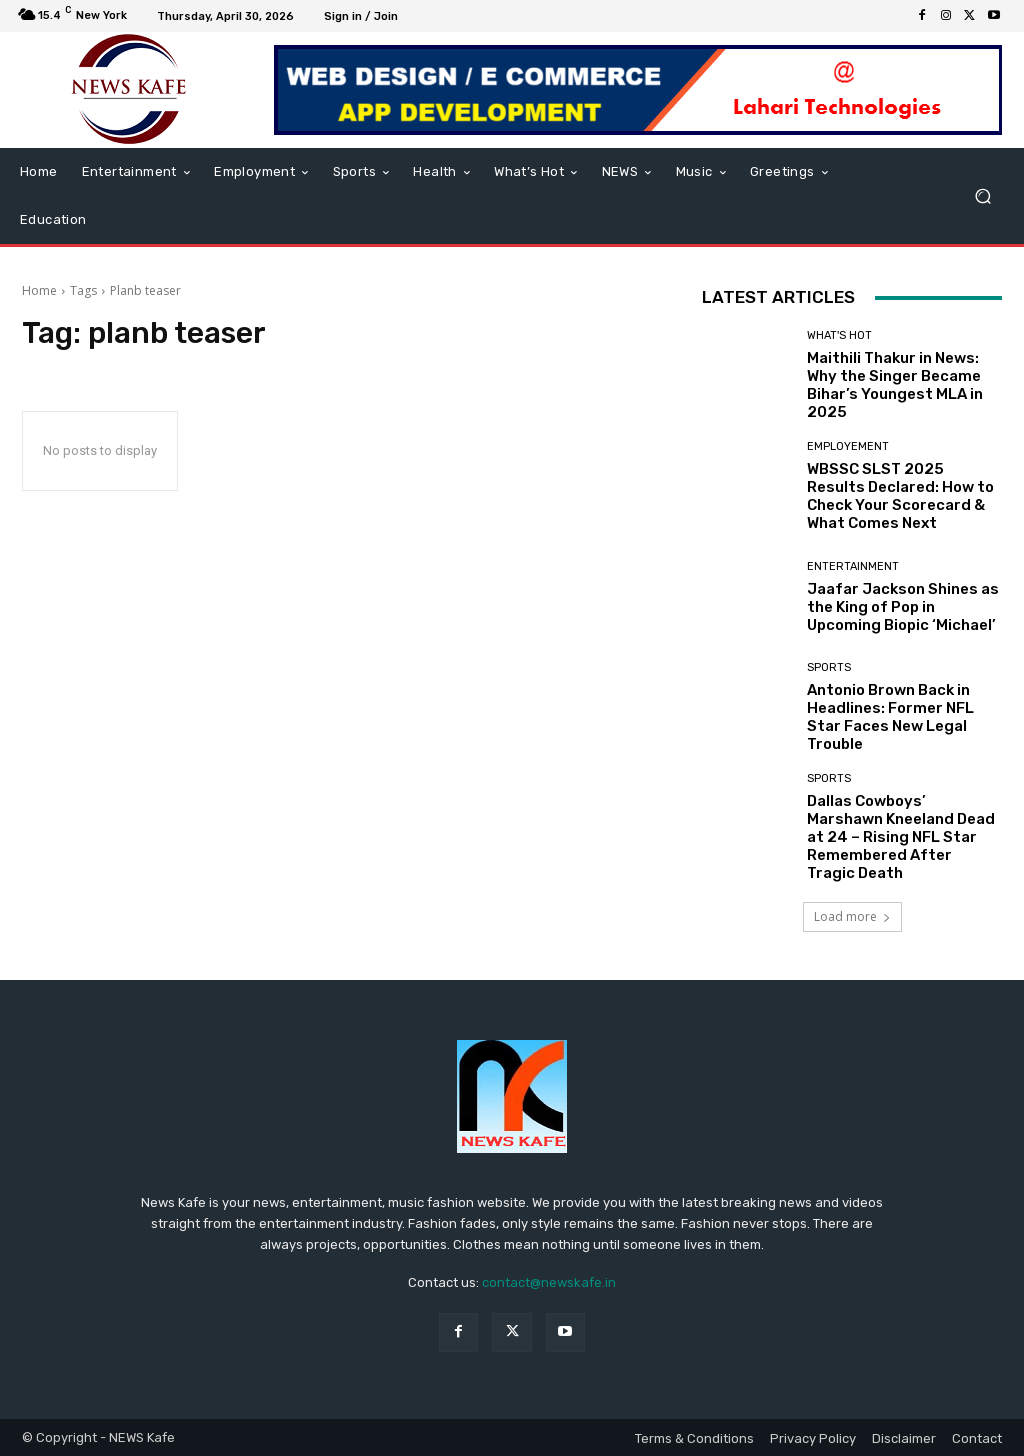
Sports (829, 667)
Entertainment (853, 566)
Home (39, 290)
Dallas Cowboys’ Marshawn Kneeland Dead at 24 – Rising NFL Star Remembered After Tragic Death (901, 837)
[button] (982, 196)
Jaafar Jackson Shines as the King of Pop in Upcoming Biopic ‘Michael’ (903, 607)
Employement (848, 446)
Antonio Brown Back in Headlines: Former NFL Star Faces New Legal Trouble (890, 717)
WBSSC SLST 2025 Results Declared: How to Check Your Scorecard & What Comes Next (900, 496)
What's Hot (839, 335)
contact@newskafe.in (549, 1282)
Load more (852, 916)
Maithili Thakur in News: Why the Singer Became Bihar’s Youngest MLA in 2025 (895, 385)
